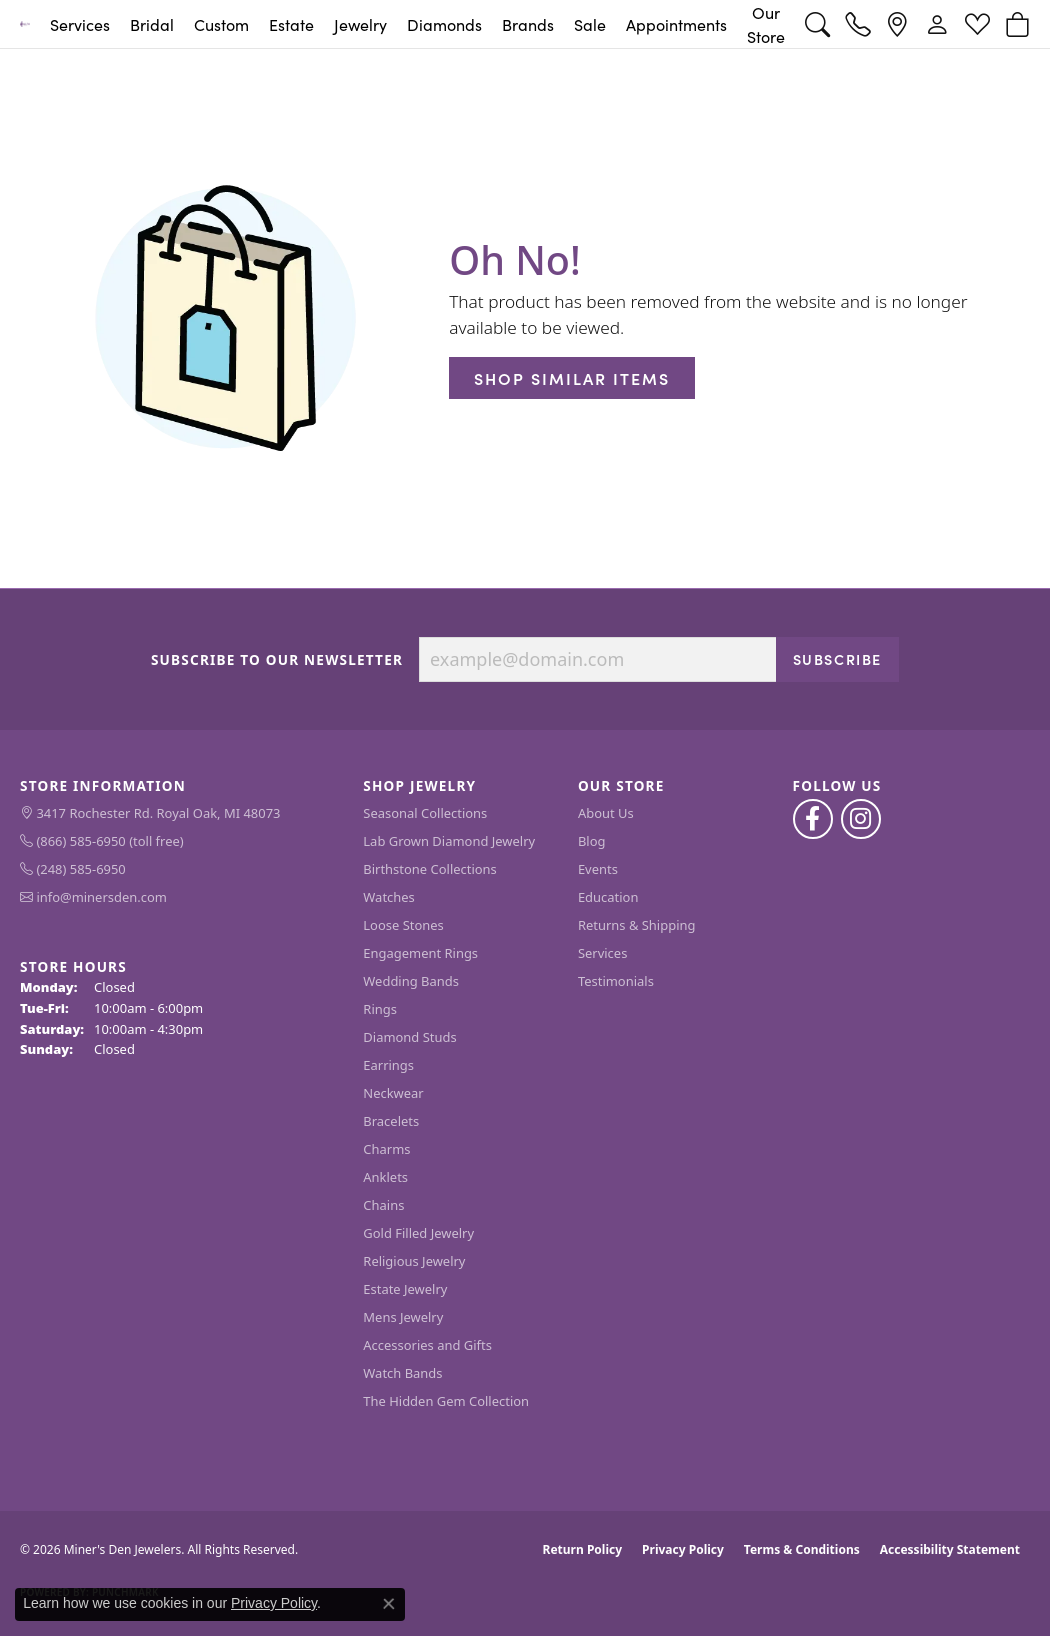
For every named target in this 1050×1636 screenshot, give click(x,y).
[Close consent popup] (389, 1604)
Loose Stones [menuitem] (403, 925)
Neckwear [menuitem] (393, 1093)
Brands (528, 24)
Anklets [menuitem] (385, 1177)
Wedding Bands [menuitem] (411, 981)
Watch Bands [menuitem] (402, 1373)
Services (80, 24)
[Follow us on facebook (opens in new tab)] (813, 819)
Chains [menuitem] (383, 1205)
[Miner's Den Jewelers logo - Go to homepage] (25, 24)
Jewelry (360, 24)
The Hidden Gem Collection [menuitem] (446, 1401)
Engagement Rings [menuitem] (420, 953)
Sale (590, 24)
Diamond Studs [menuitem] (409, 1037)
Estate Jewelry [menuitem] (405, 1289)
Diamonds (444, 24)
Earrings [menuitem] (388, 1065)
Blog (592, 841)
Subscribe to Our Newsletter (277, 660)
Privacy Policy (683, 1549)
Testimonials (616, 981)
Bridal (152, 24)
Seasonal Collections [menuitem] (425, 813)
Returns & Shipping (637, 925)
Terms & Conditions (802, 1549)
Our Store (766, 24)
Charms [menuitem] (386, 1149)
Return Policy (583, 1549)
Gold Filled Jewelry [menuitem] (418, 1233)
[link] (857, 24)
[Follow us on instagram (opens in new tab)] (861, 819)
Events (598, 869)
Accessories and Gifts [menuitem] (427, 1345)
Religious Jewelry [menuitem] (414, 1261)
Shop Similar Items (572, 378)
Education (608, 897)
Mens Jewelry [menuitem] (403, 1317)
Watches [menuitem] (388, 897)
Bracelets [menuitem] (391, 1121)
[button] (817, 24)
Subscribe (837, 659)
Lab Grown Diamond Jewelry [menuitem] (449, 841)
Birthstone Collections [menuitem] (429, 869)
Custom (221, 24)
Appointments (676, 24)
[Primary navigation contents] (417, 24)
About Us (606, 813)
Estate (291, 24)
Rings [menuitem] (380, 1009)
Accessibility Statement (950, 1549)
